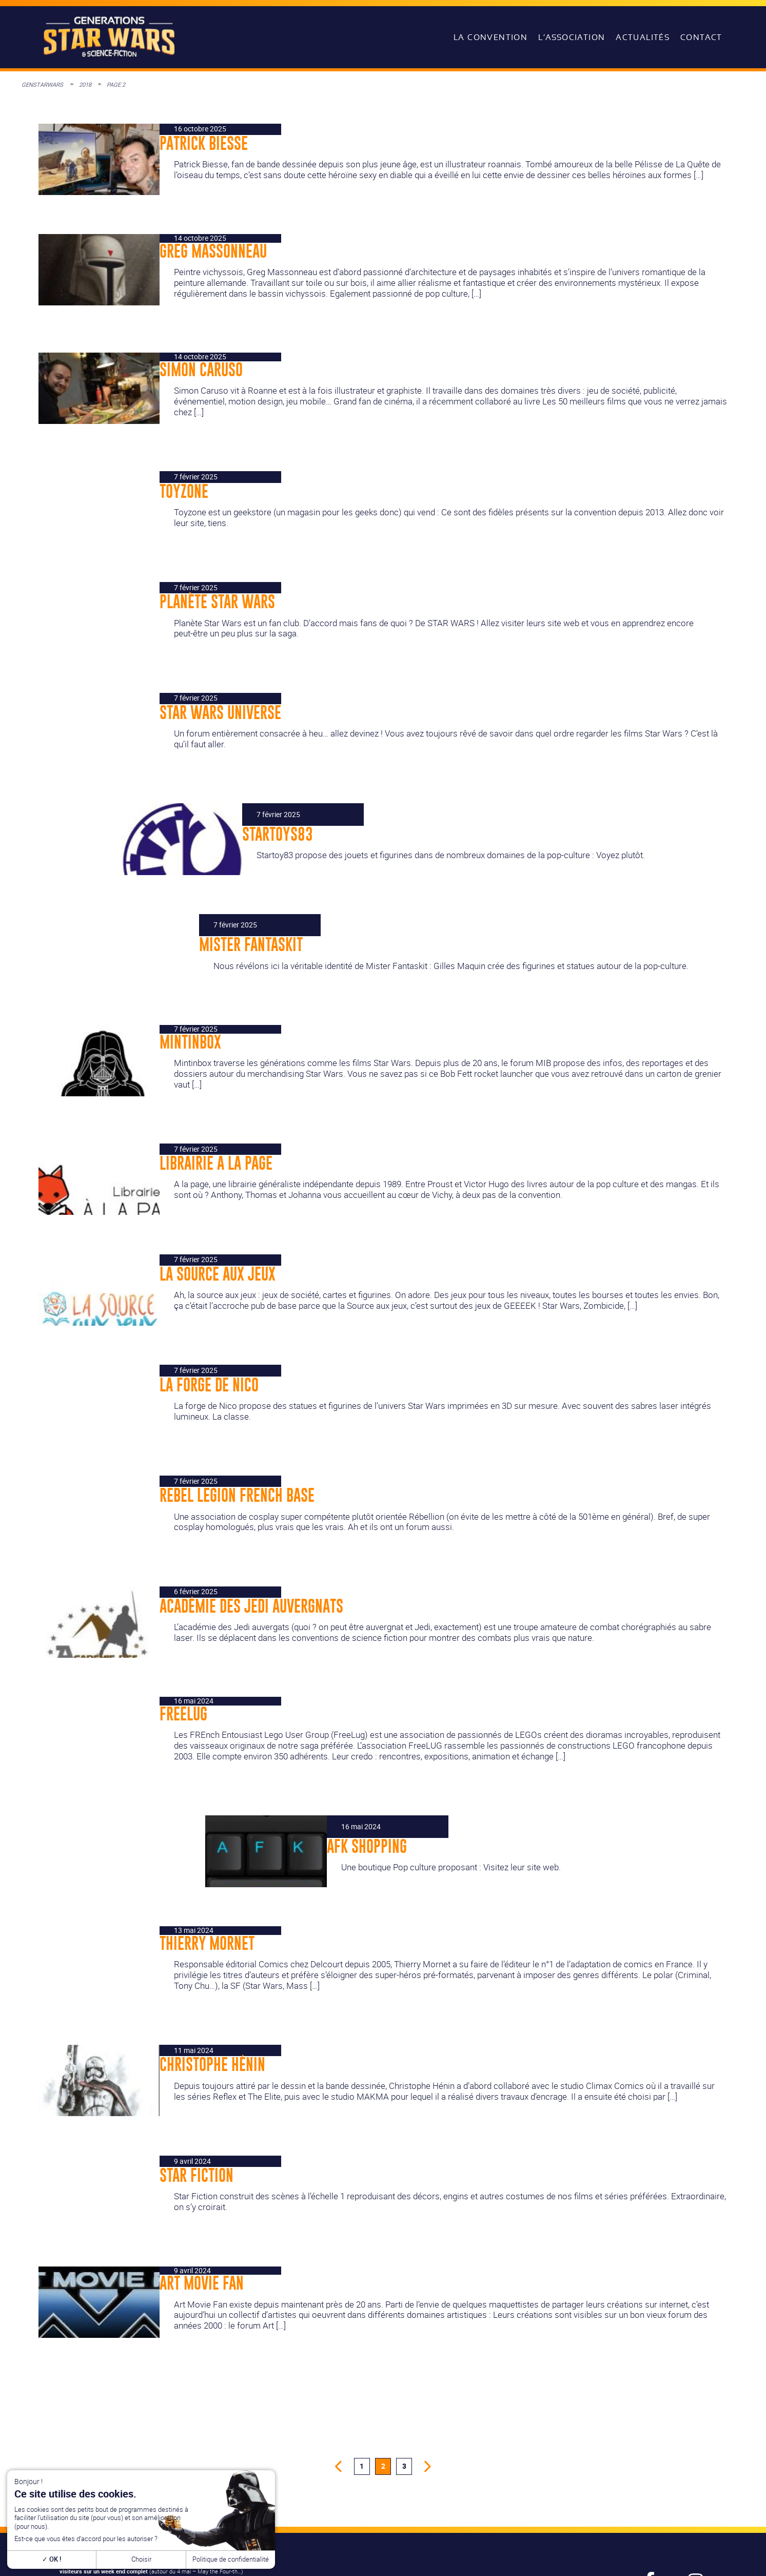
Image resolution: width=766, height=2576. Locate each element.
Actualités (643, 37)
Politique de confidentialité (230, 2559)
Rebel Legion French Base (237, 1495)
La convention (490, 37)
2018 (85, 84)
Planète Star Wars (217, 601)
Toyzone (184, 491)
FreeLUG (183, 1714)
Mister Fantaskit (251, 944)
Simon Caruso (201, 369)
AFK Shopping (367, 1846)
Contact (701, 37)
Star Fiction (196, 2175)
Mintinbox (190, 1042)
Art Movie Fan (202, 2283)
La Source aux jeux (218, 1274)
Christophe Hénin (212, 2064)
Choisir (141, 2559)
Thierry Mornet (207, 1943)
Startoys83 (277, 834)
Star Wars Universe (220, 712)
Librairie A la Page (216, 1163)
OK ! (51, 2559)
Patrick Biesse (204, 143)
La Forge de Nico (209, 1385)
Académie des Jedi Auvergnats (251, 1606)
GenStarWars (42, 84)
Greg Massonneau (213, 251)
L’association (571, 37)
